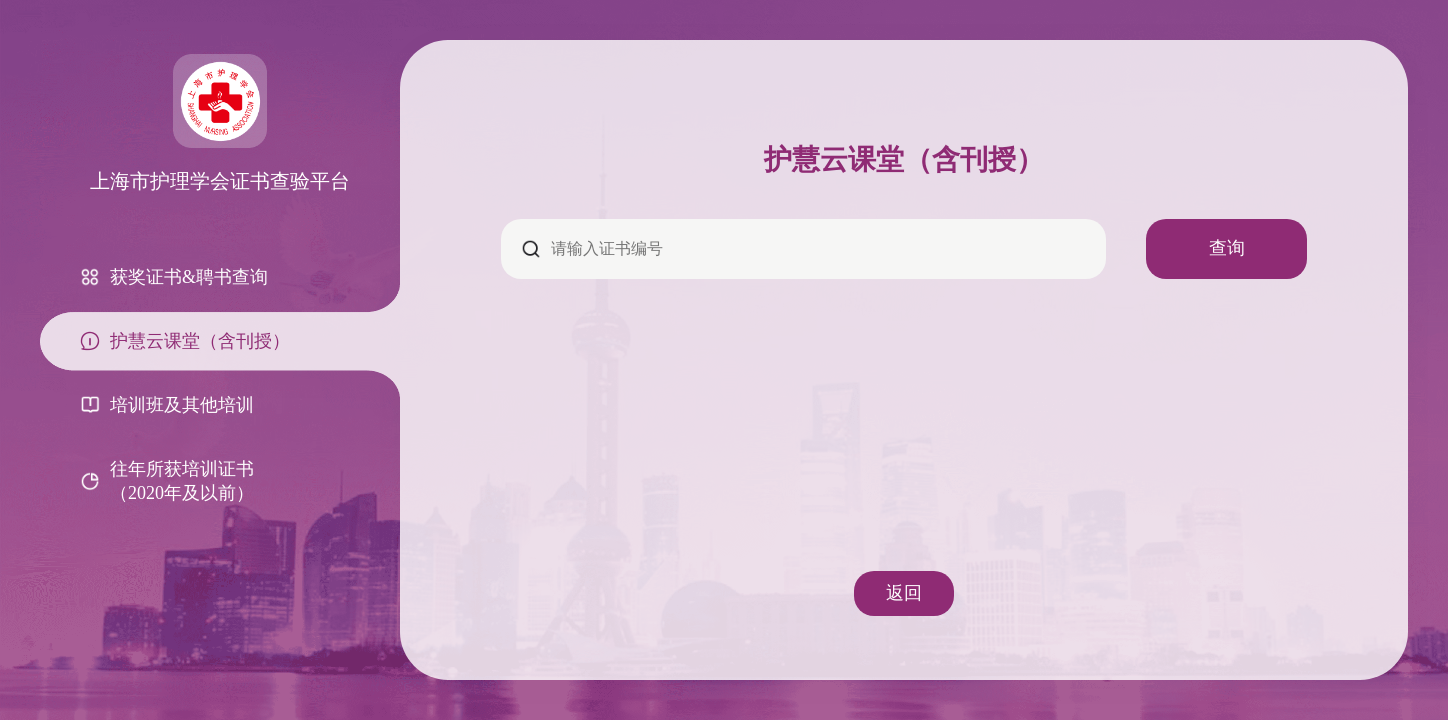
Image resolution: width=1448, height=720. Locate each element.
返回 (904, 593)
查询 (1227, 248)
